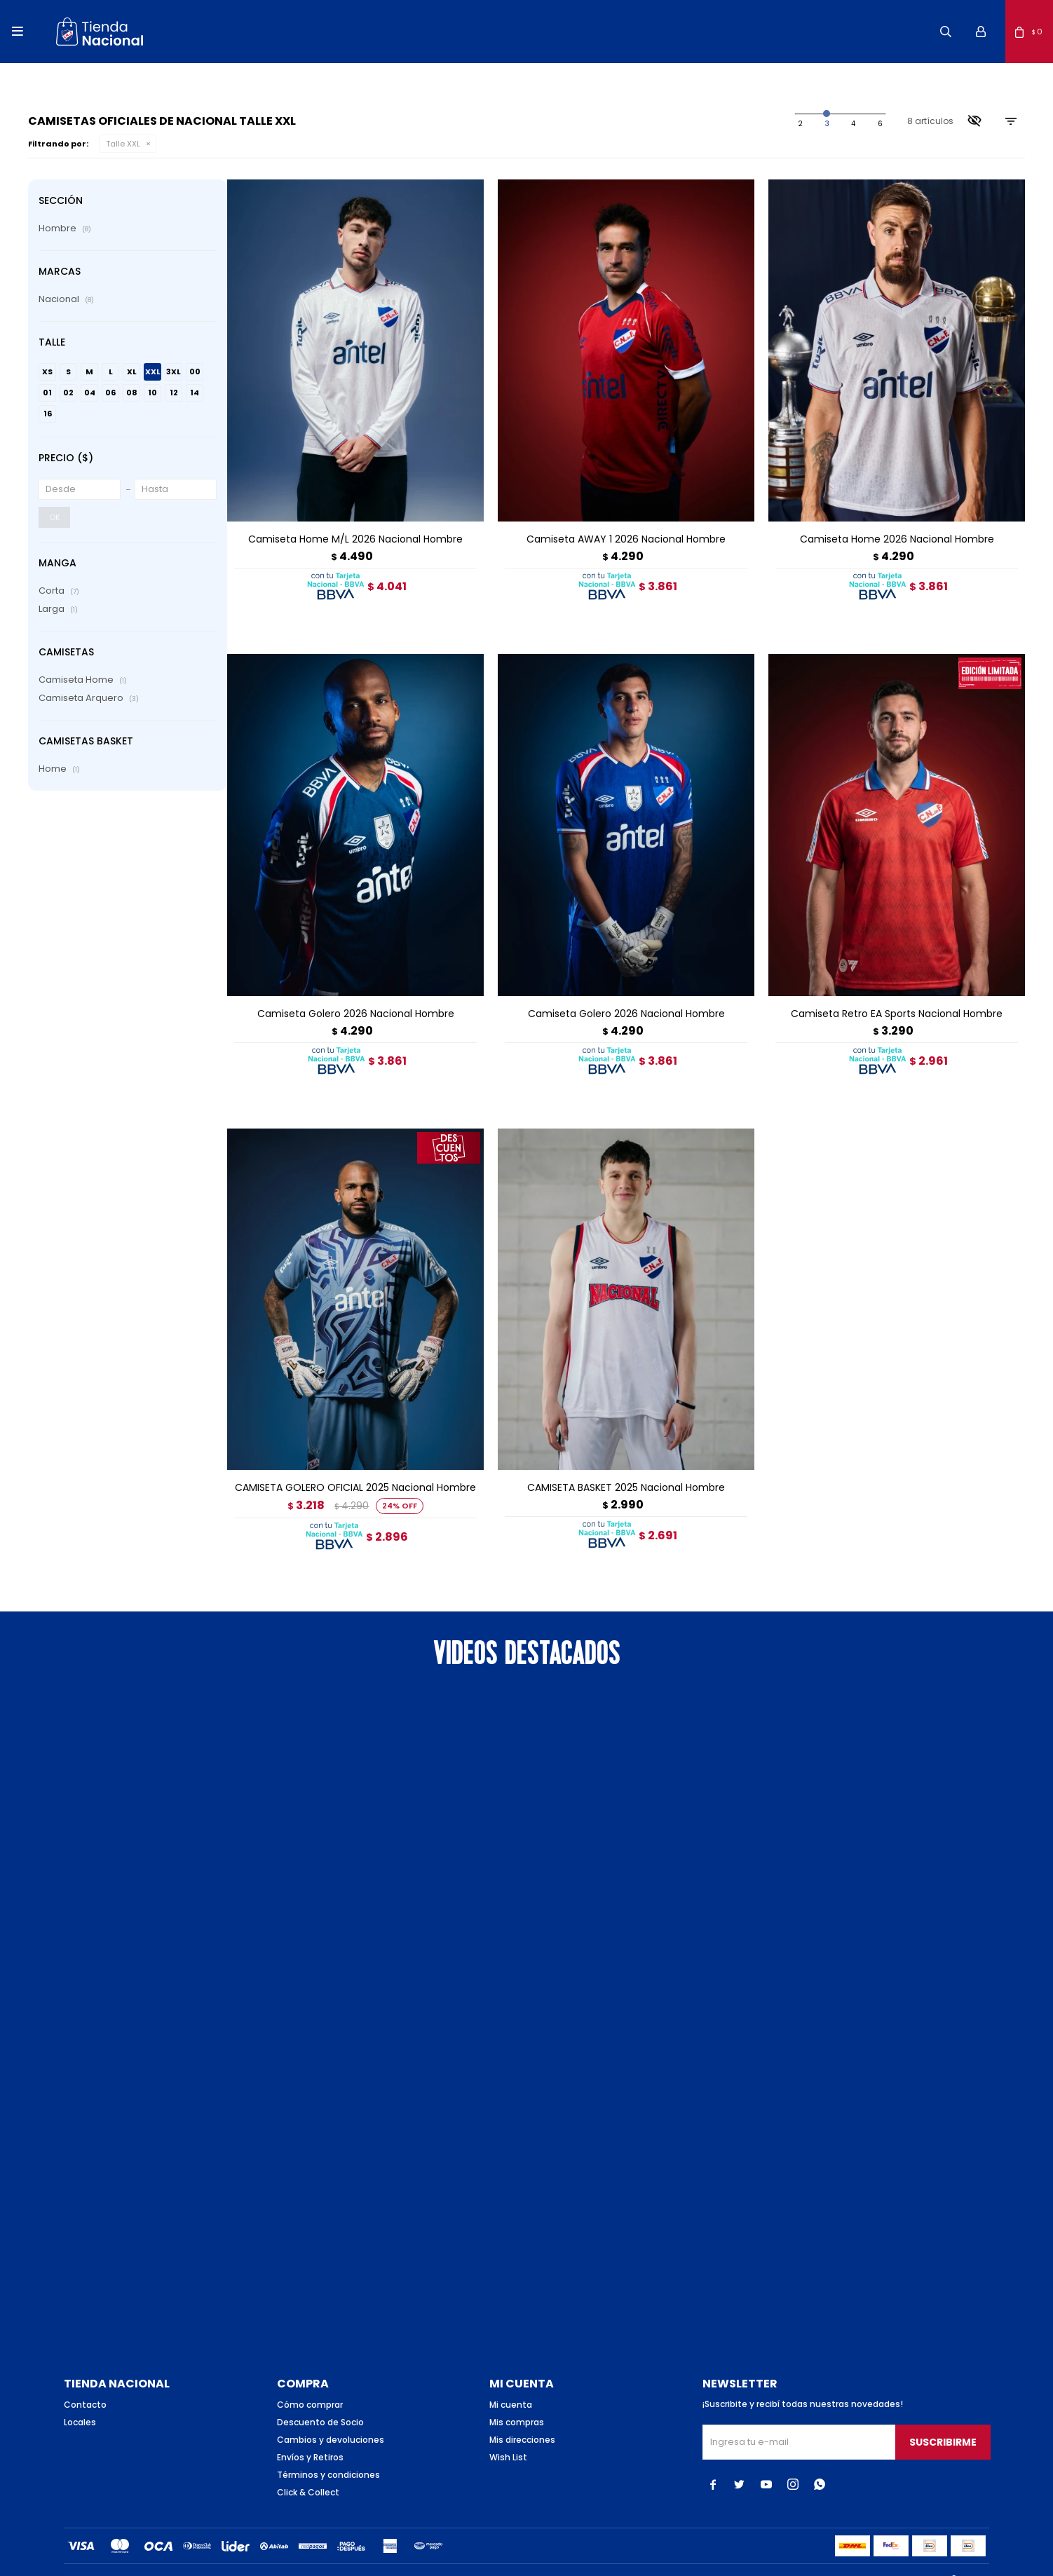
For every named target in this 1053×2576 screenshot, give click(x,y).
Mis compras (516, 2399)
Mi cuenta (510, 2381)
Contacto (85, 2381)
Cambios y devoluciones (330, 2416)
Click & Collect (308, 2469)
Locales (80, 2399)
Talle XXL (123, 143)
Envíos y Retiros (310, 2434)
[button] (945, 31)
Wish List (508, 2434)
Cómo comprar (310, 2381)
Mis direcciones (522, 2416)
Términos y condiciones (328, 2452)
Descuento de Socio (320, 2399)
